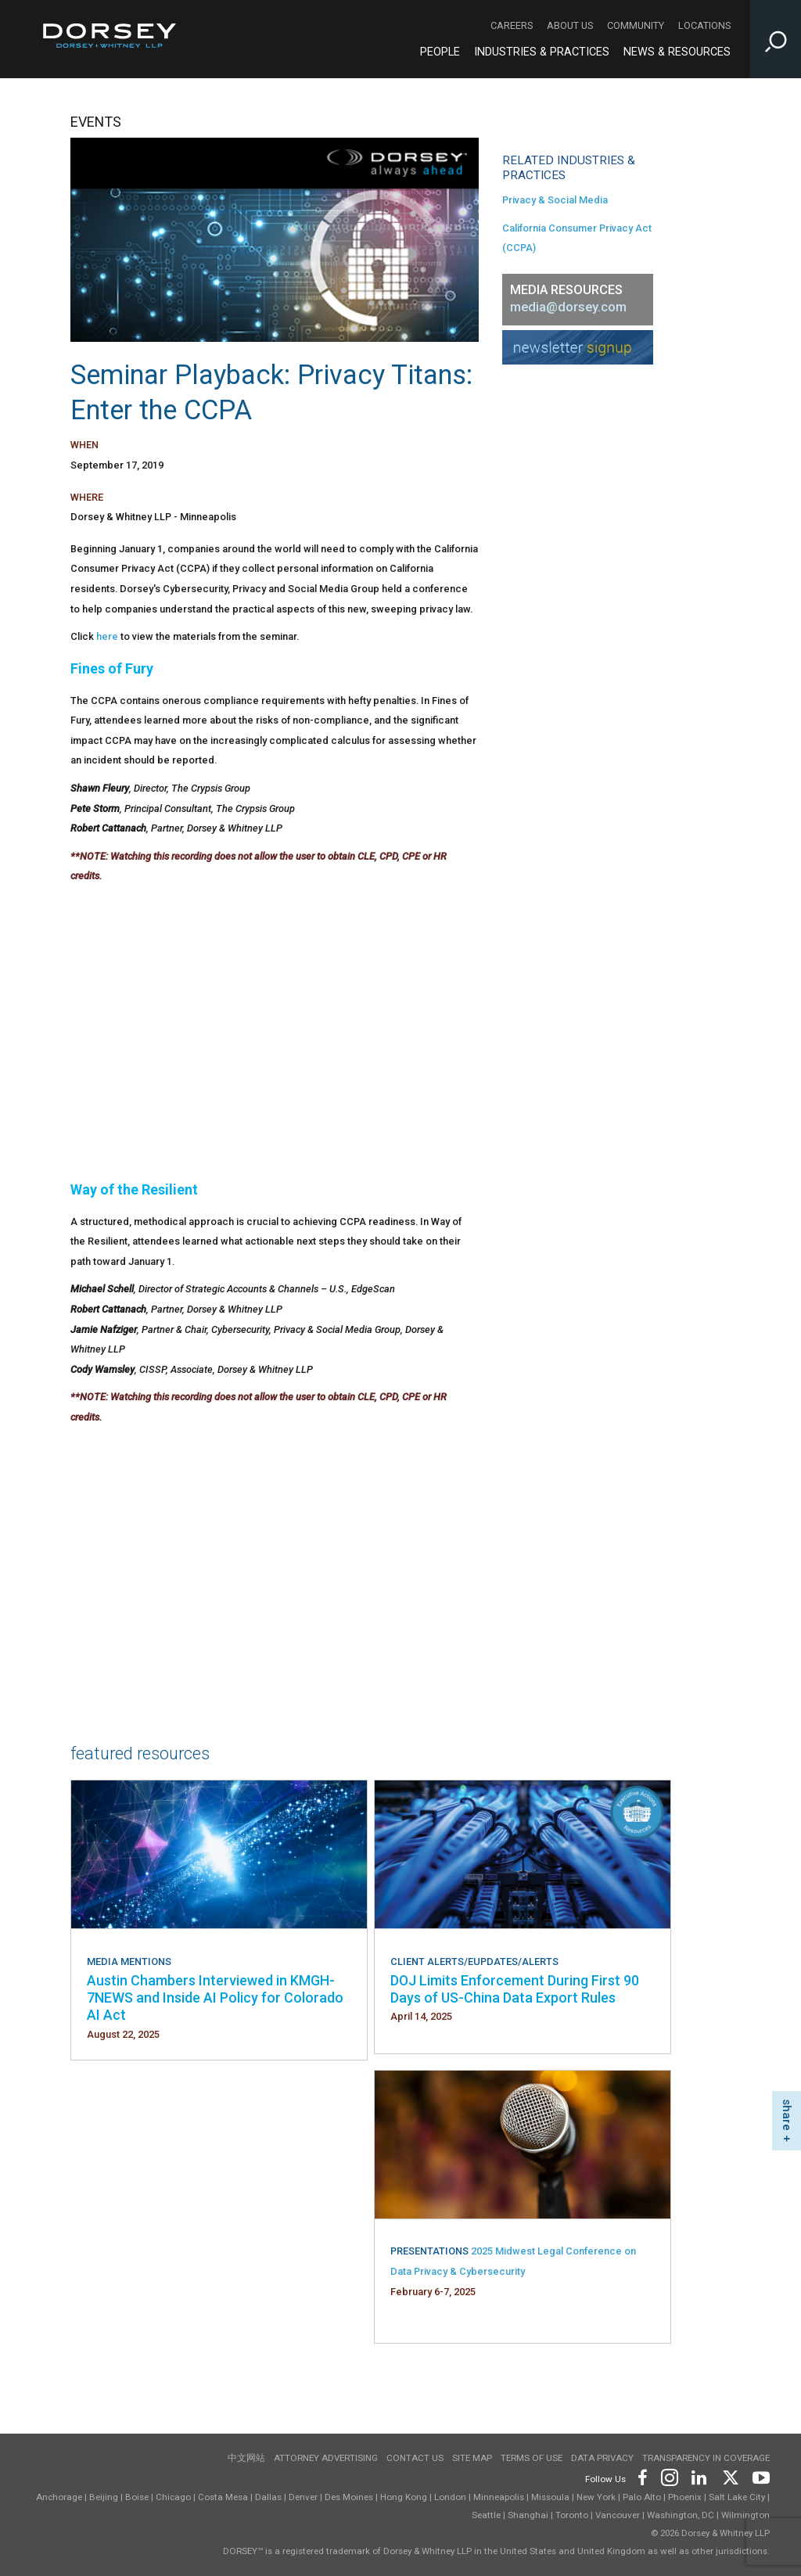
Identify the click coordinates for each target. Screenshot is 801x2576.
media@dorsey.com (568, 307)
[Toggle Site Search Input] (775, 39)
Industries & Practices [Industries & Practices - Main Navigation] (541, 52)
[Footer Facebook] (642, 2476)
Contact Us (415, 2457)
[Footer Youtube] (758, 2476)
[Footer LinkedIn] (699, 2476)
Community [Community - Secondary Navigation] (635, 25)
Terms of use (531, 2457)
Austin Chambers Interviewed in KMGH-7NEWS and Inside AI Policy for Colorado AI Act (215, 1998)
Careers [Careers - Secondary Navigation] (511, 25)
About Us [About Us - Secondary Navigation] (570, 25)
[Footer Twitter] (730, 2476)
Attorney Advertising (326, 2457)
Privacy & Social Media (555, 200)
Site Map (472, 2457)
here (107, 636)
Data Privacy (602, 2457)
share (787, 2115)
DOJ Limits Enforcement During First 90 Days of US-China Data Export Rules (514, 1989)
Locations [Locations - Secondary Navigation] (704, 25)
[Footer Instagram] (669, 2476)
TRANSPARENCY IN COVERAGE (706, 2457)
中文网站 (246, 2457)
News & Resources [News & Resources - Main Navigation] (677, 52)
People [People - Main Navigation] (440, 52)
